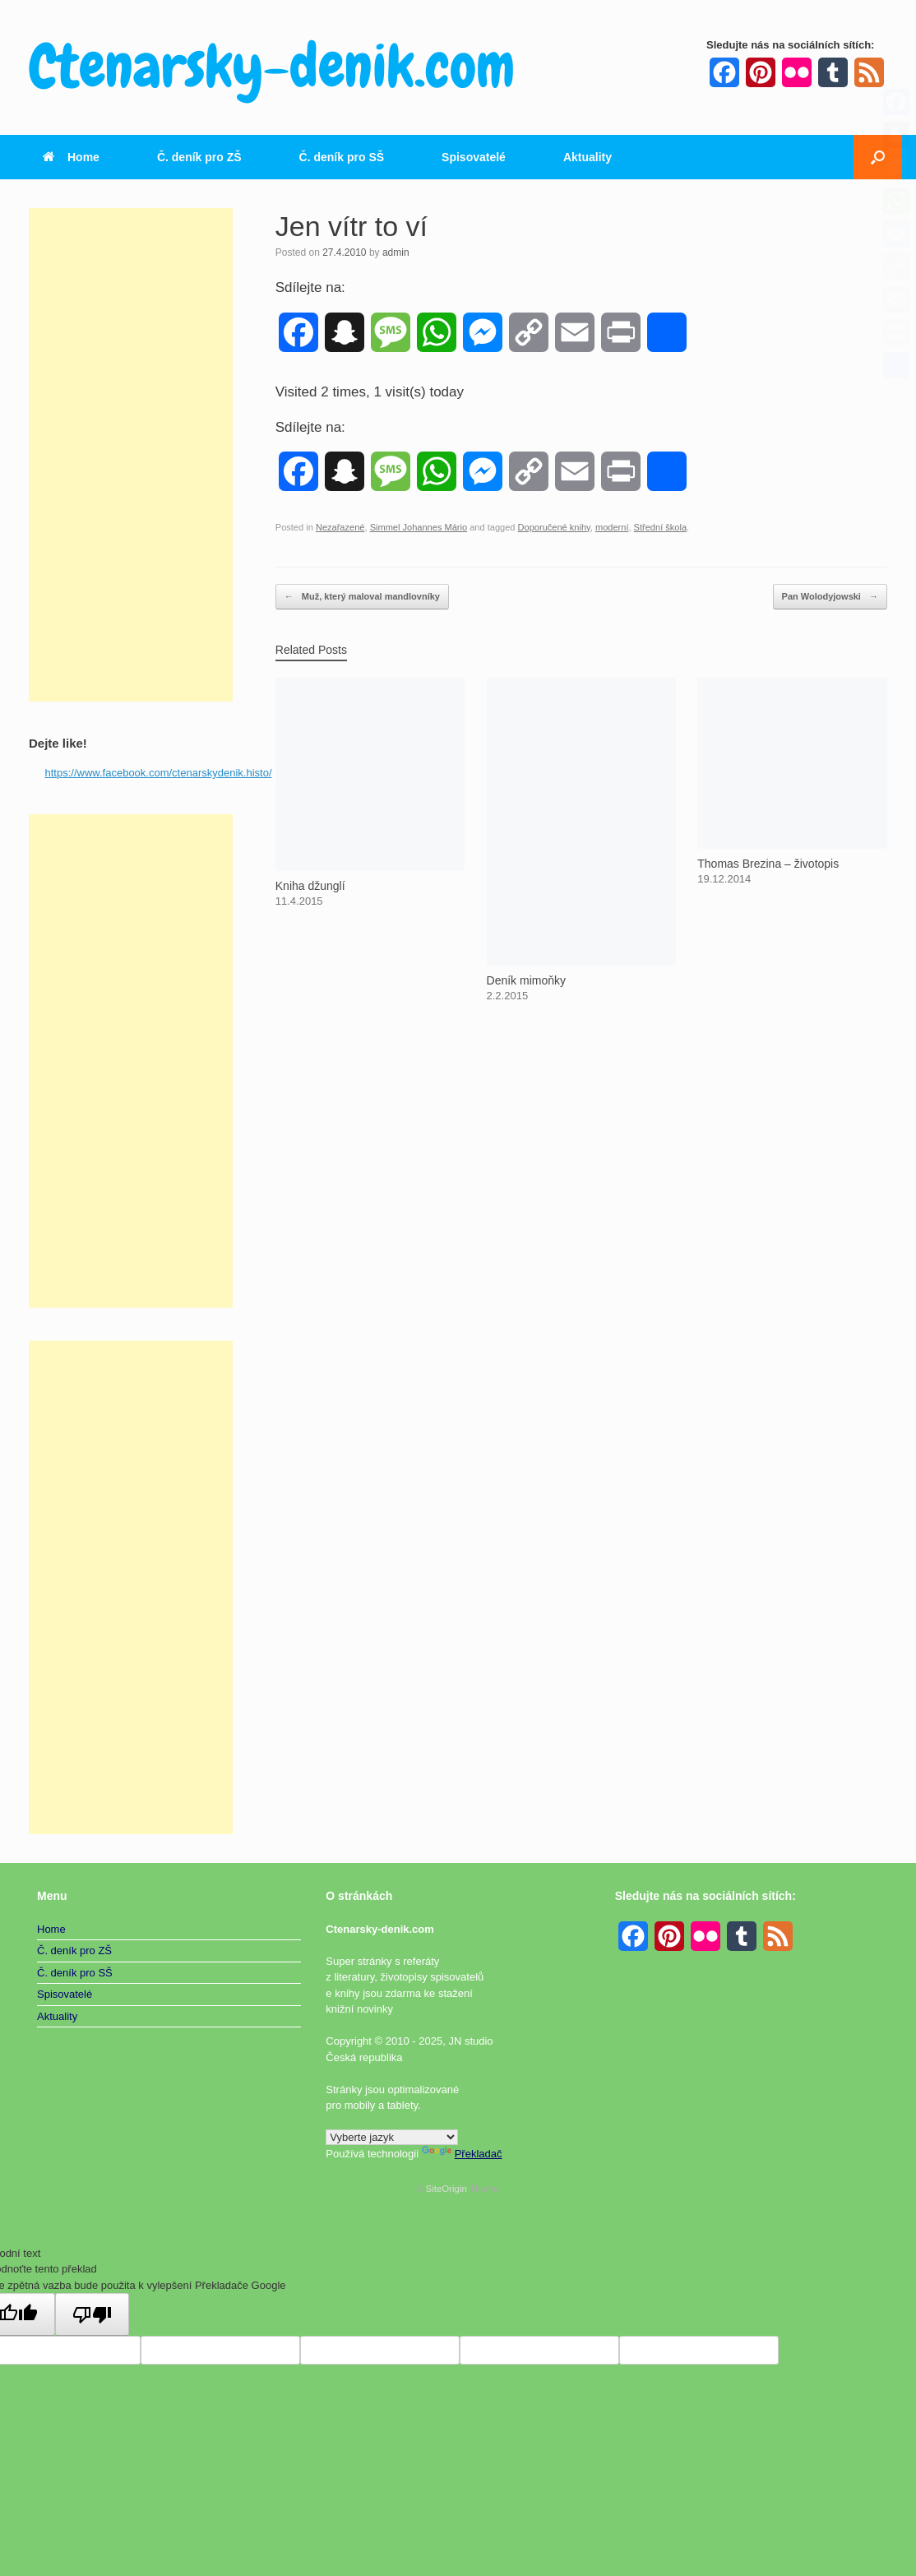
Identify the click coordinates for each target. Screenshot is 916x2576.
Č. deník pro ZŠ (199, 157)
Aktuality (587, 157)
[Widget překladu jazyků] (392, 2137)
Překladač (462, 2153)
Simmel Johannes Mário (419, 527)
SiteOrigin (446, 2189)
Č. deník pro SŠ (341, 157)
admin (395, 252)
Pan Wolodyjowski (830, 597)
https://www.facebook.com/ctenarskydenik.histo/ (158, 773)
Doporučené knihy (554, 527)
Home (71, 157)
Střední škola (660, 527)
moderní (612, 527)
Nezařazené (340, 527)
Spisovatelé (474, 157)
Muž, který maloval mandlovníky (362, 597)
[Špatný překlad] (92, 2314)
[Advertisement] (131, 455)
